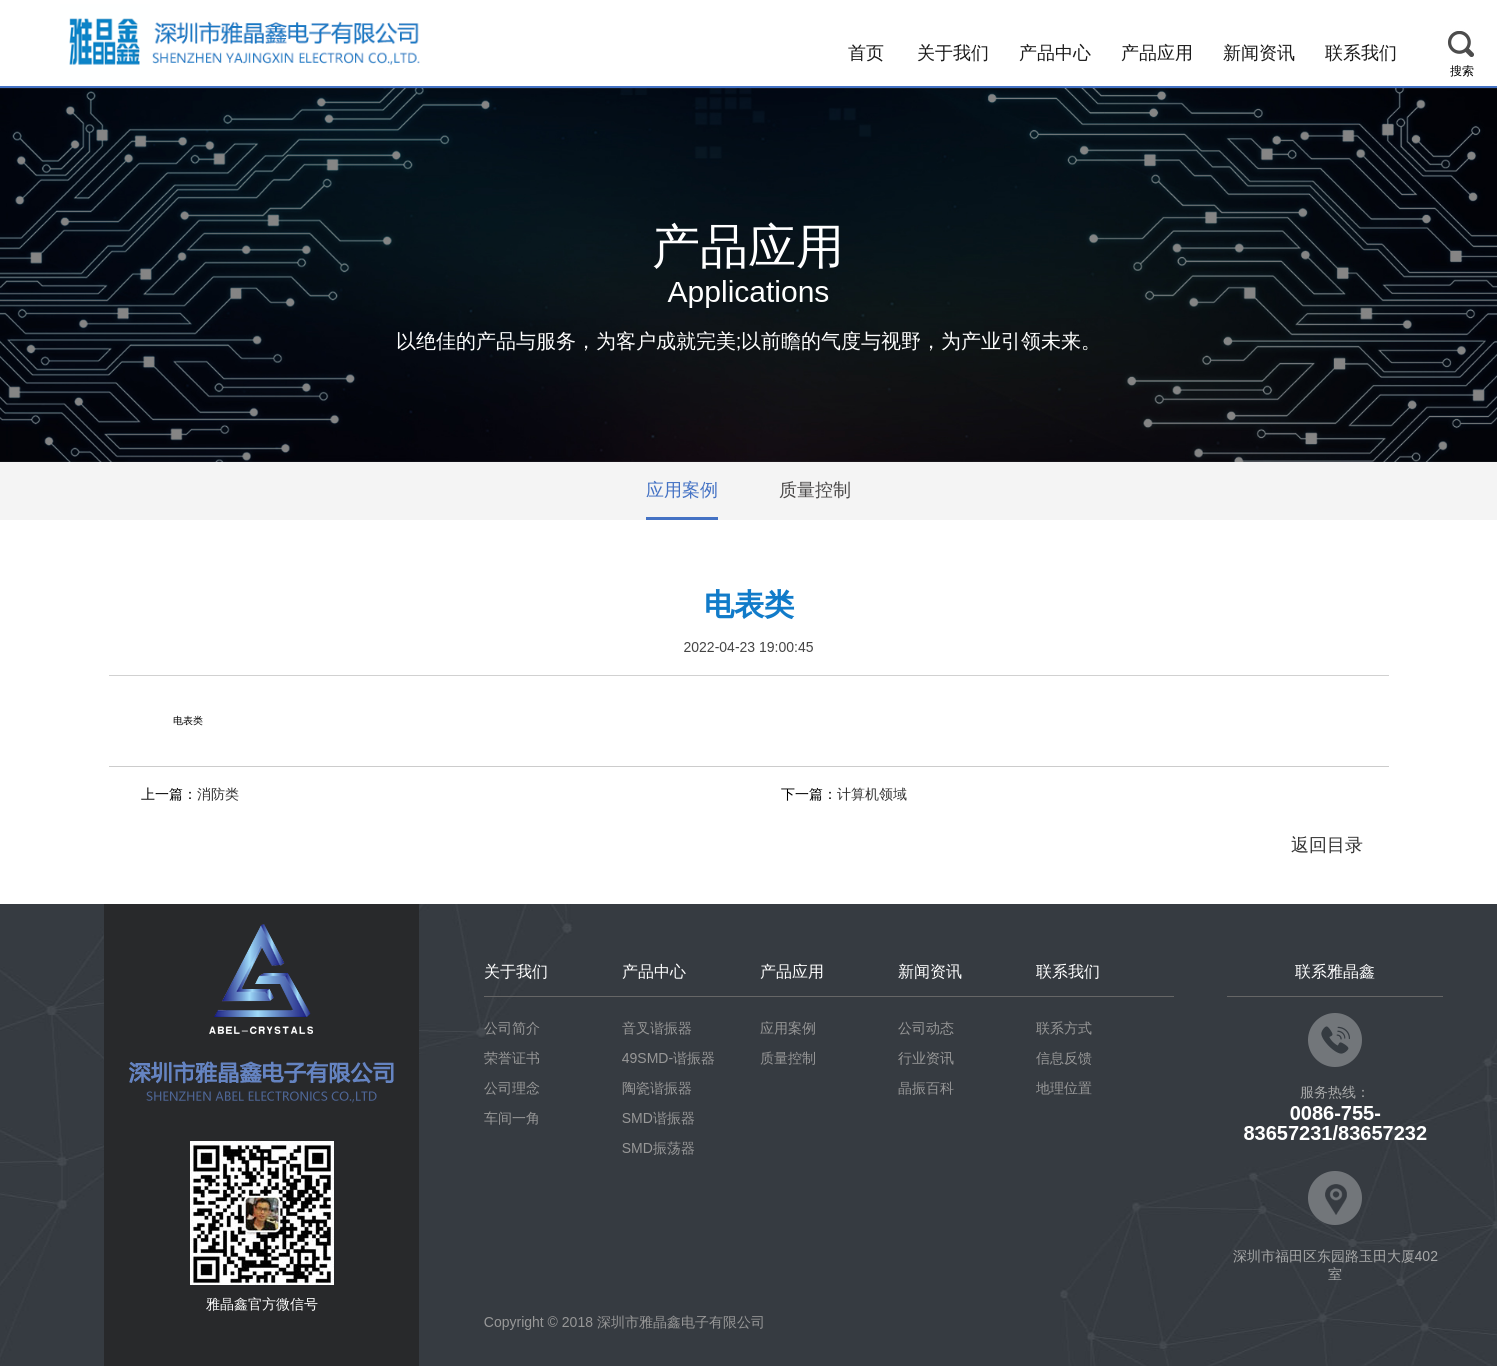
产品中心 (1055, 53)
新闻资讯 (1259, 53)
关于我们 (953, 53)
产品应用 (1157, 53)
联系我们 (1361, 53)
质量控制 (816, 491)
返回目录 (1327, 845)
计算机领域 (872, 794)
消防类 (218, 794)
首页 (866, 53)
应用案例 (681, 491)
